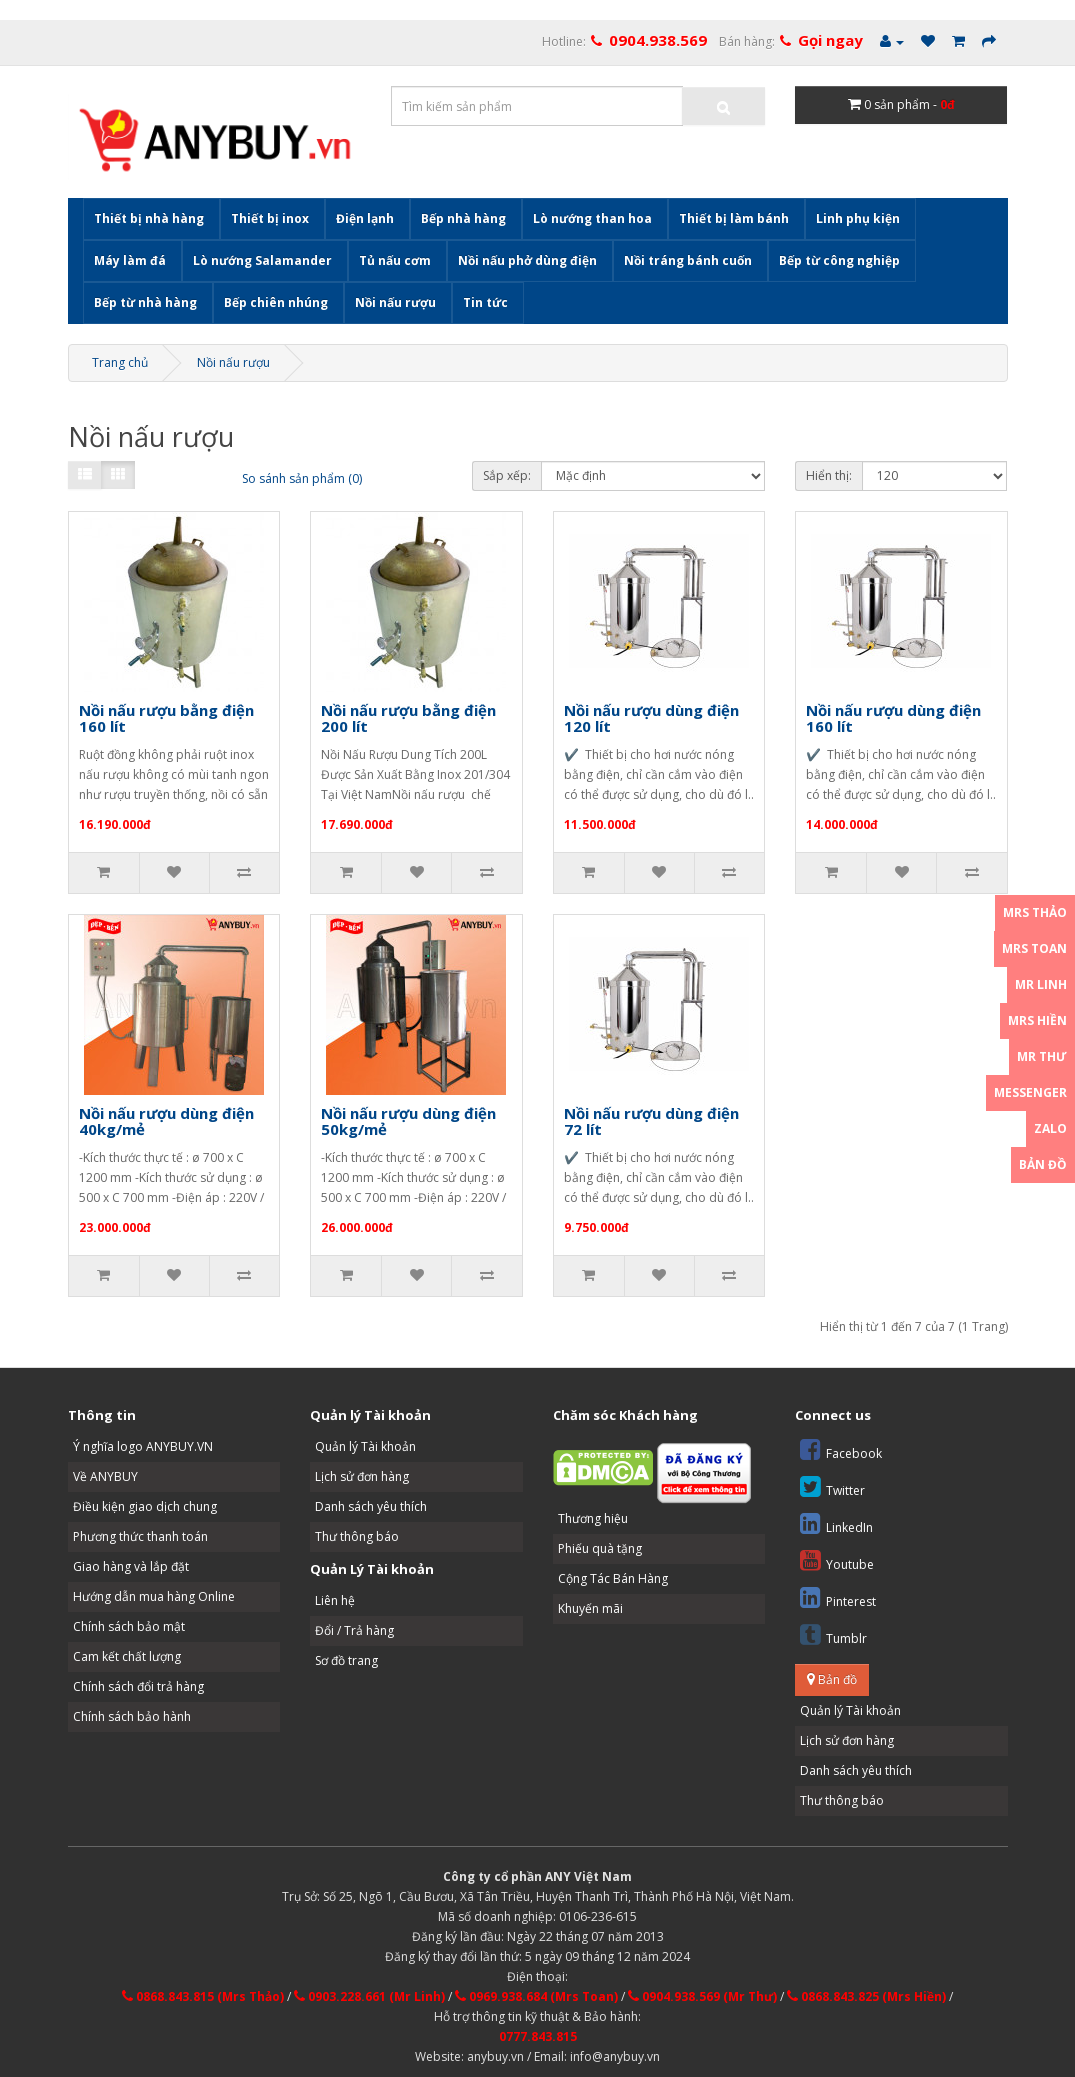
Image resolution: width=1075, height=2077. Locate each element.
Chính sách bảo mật (129, 1626)
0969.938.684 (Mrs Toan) (536, 1996)
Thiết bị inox (270, 218)
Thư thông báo (357, 1536)
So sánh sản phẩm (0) (302, 478)
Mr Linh (1041, 984)
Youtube (837, 1560)
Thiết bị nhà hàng (149, 218)
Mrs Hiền (1037, 1020)
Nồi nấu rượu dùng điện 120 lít (651, 718)
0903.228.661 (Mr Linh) (369, 1996)
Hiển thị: (829, 475)
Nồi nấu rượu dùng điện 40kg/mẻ (166, 1121)
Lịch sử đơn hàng (362, 1476)
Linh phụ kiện (858, 218)
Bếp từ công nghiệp (839, 260)
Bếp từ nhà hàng (145, 302)
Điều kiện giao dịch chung (145, 1506)
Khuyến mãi (590, 1608)
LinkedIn (836, 1523)
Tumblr (833, 1634)
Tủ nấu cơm (395, 260)
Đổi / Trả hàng (354, 1630)
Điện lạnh (365, 218)
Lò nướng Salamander (262, 260)
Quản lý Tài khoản (365, 1446)
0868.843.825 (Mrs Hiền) (866, 1996)
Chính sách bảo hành (132, 1716)
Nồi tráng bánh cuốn (688, 260)
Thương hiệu (593, 1518)
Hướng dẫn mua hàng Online (154, 1596)
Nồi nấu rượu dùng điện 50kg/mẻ (408, 1121)
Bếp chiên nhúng (276, 302)
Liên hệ (335, 1600)
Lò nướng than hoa (592, 218)
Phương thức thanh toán (140, 1536)
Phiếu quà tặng (600, 1548)
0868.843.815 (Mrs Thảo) (203, 1996)
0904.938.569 (658, 40)
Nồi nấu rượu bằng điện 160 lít (166, 718)
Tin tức (485, 302)
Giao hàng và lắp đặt (131, 1566)
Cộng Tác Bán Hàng (613, 1578)
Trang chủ (120, 362)
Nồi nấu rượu (395, 302)
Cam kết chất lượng (127, 1656)
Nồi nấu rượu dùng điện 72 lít (651, 1121)
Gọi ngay (830, 40)
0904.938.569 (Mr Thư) (702, 1996)
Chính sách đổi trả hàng (138, 1686)
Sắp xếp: (507, 475)
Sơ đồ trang (346, 1660)
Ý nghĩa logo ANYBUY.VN (143, 1446)
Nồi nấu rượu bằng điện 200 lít (408, 718)
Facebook (841, 1449)
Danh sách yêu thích (371, 1506)
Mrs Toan (1034, 948)
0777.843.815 (538, 2036)
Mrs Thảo (1035, 912)
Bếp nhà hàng (463, 218)
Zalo (1050, 1128)
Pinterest (838, 1597)
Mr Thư (1042, 1056)
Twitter (832, 1486)
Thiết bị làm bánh (734, 218)
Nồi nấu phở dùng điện (527, 260)
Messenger (1030, 1092)
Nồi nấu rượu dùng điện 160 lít (893, 718)
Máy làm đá (130, 260)
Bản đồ (832, 1679)
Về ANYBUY (105, 1476)
